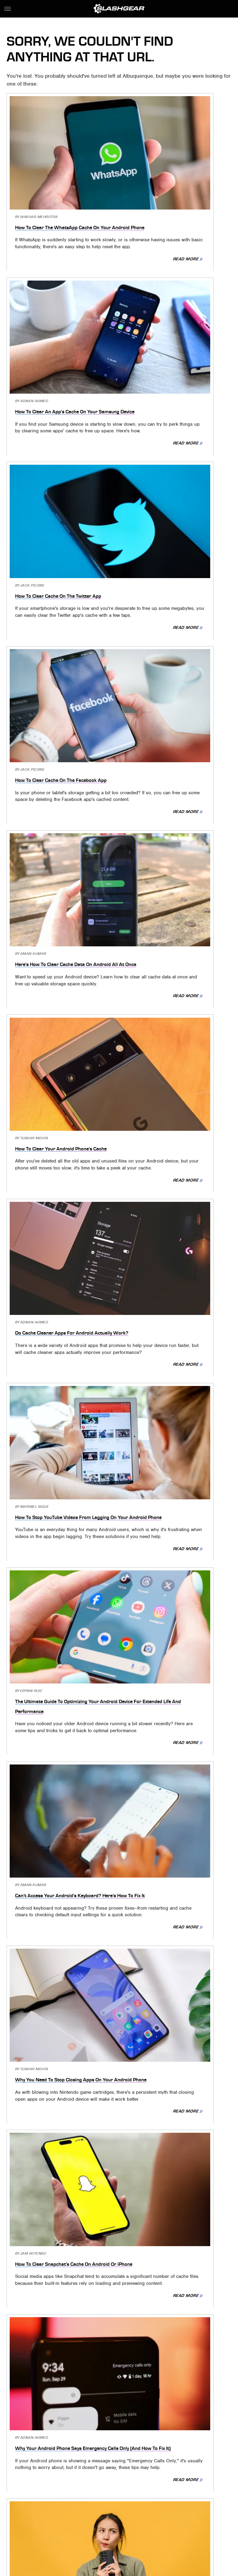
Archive (107, 2487)
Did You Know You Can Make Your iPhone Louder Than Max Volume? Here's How (176, 2388)
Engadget (78, 2523)
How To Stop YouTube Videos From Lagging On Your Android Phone (174, 633)
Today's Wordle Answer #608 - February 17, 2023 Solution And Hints (61, 1596)
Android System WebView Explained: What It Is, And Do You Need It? (174, 2228)
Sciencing (160, 2523)
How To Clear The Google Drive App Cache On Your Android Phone (60, 1435)
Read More (91, 228)
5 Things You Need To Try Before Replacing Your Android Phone (168, 1596)
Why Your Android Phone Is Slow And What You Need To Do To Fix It (173, 1275)
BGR (140, 2523)
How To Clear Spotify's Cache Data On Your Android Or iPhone (58, 1756)
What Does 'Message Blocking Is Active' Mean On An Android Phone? (60, 1275)
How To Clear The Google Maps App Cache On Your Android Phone (169, 1756)
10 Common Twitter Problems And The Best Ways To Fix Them (176, 1435)
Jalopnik (103, 2523)
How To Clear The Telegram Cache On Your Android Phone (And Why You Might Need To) (60, 1916)
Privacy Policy (146, 2487)
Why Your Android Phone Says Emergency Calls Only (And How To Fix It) (61, 1115)
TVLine (124, 2523)
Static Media (88, 2496)
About (80, 2487)
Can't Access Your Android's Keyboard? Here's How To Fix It (174, 794)
